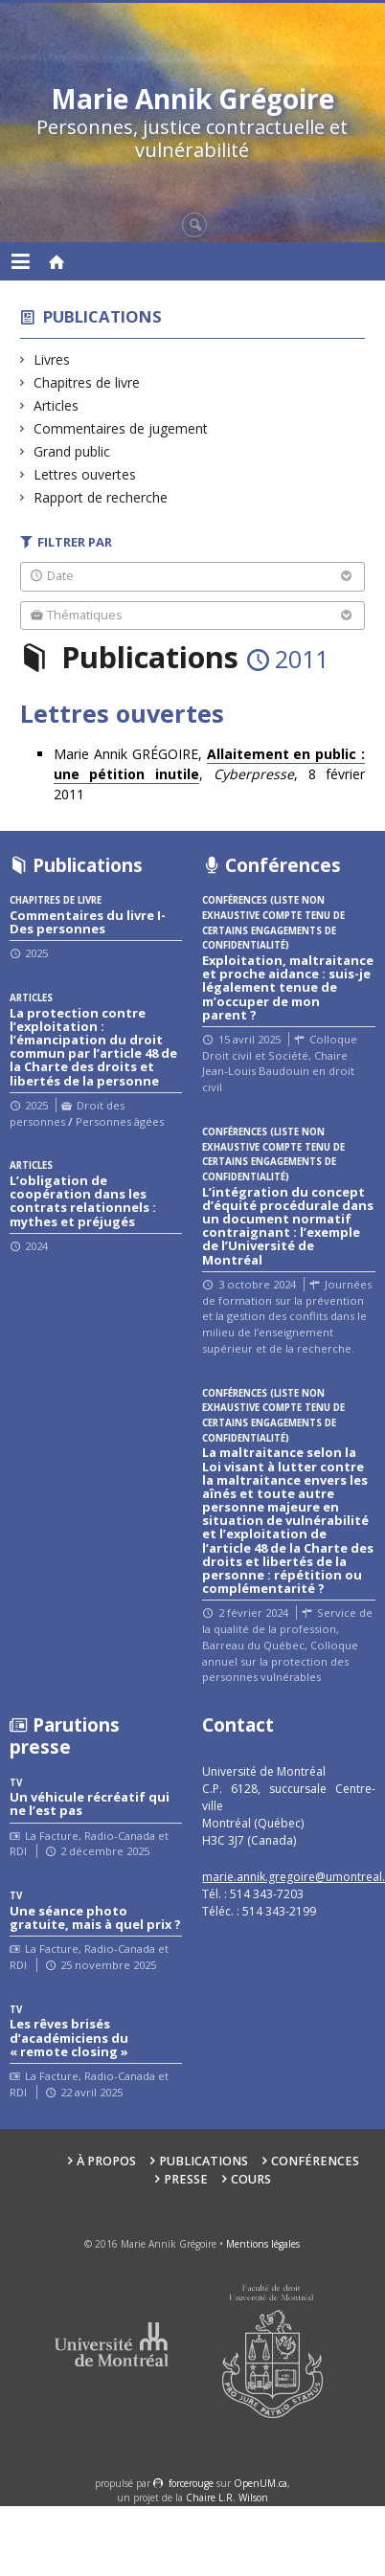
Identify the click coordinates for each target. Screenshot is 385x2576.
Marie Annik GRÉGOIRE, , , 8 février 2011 (210, 774)
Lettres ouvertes (85, 474)
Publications (102, 316)
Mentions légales (263, 2244)
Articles (56, 405)
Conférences (315, 2161)
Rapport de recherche (101, 497)
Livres (52, 359)
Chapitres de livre (87, 382)
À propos (106, 2161)
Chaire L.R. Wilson (227, 2497)
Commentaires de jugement (121, 428)
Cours (251, 2179)
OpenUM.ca (260, 2483)
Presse (186, 2179)
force (191, 2483)
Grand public (72, 451)
